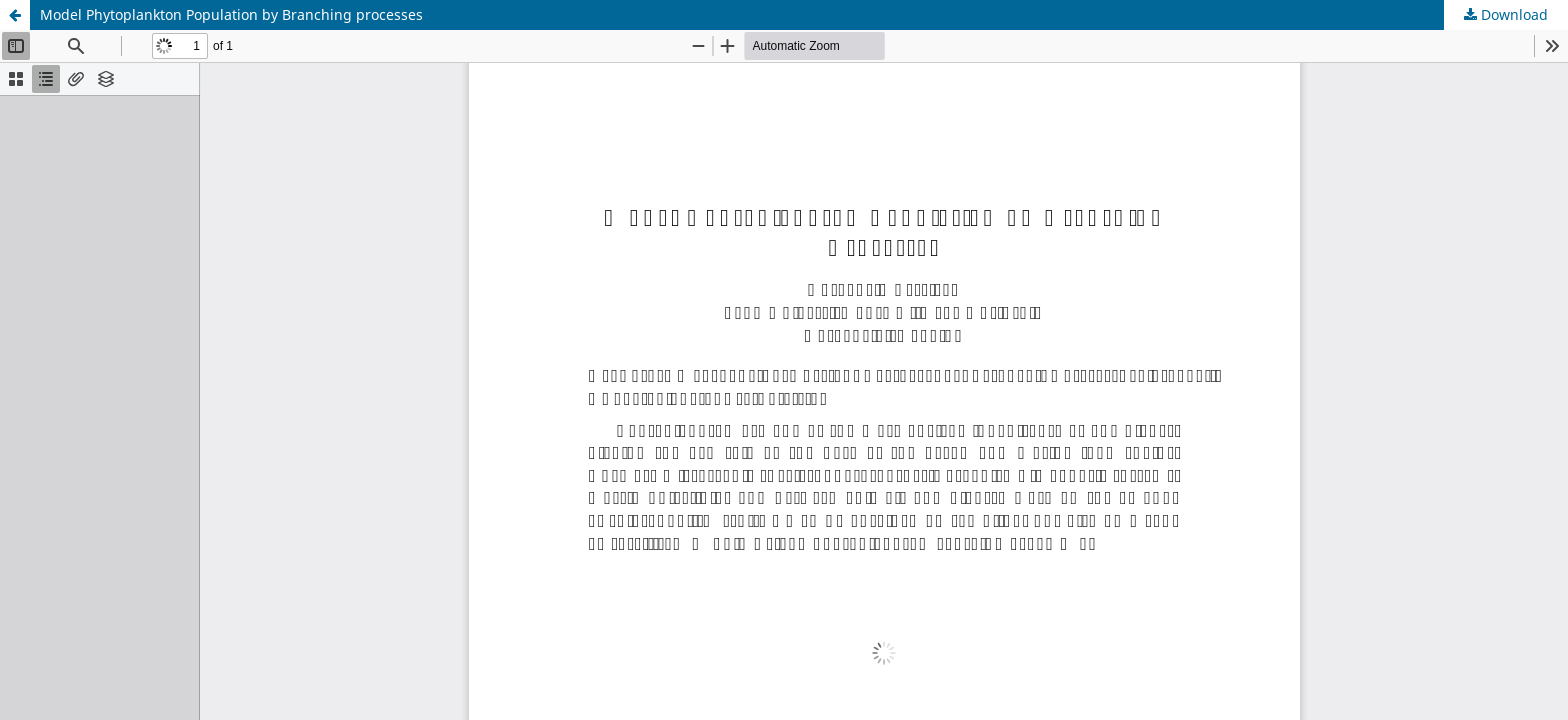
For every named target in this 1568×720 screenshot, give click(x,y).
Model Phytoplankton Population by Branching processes (231, 14)
